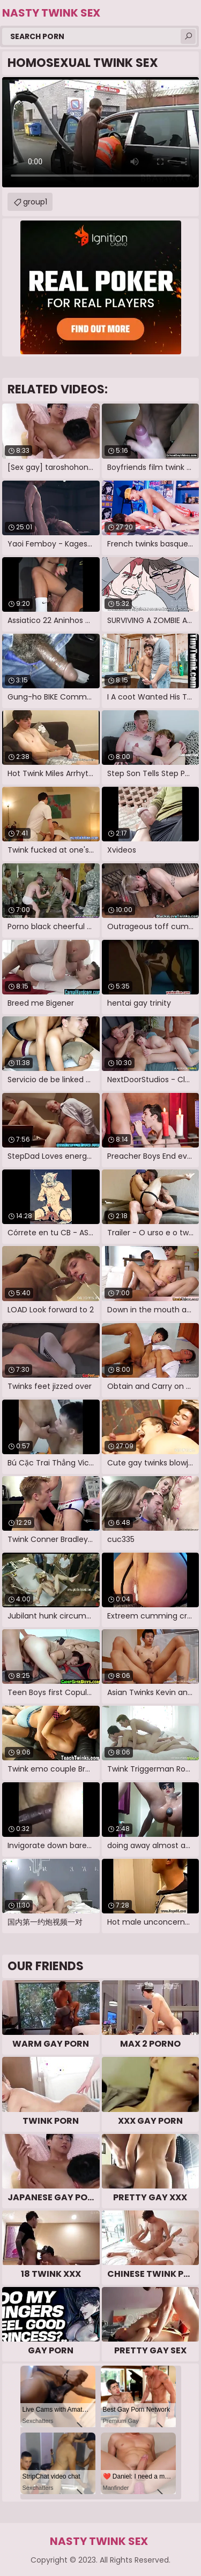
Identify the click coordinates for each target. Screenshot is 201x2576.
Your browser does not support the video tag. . (100, 132)
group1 (35, 201)
